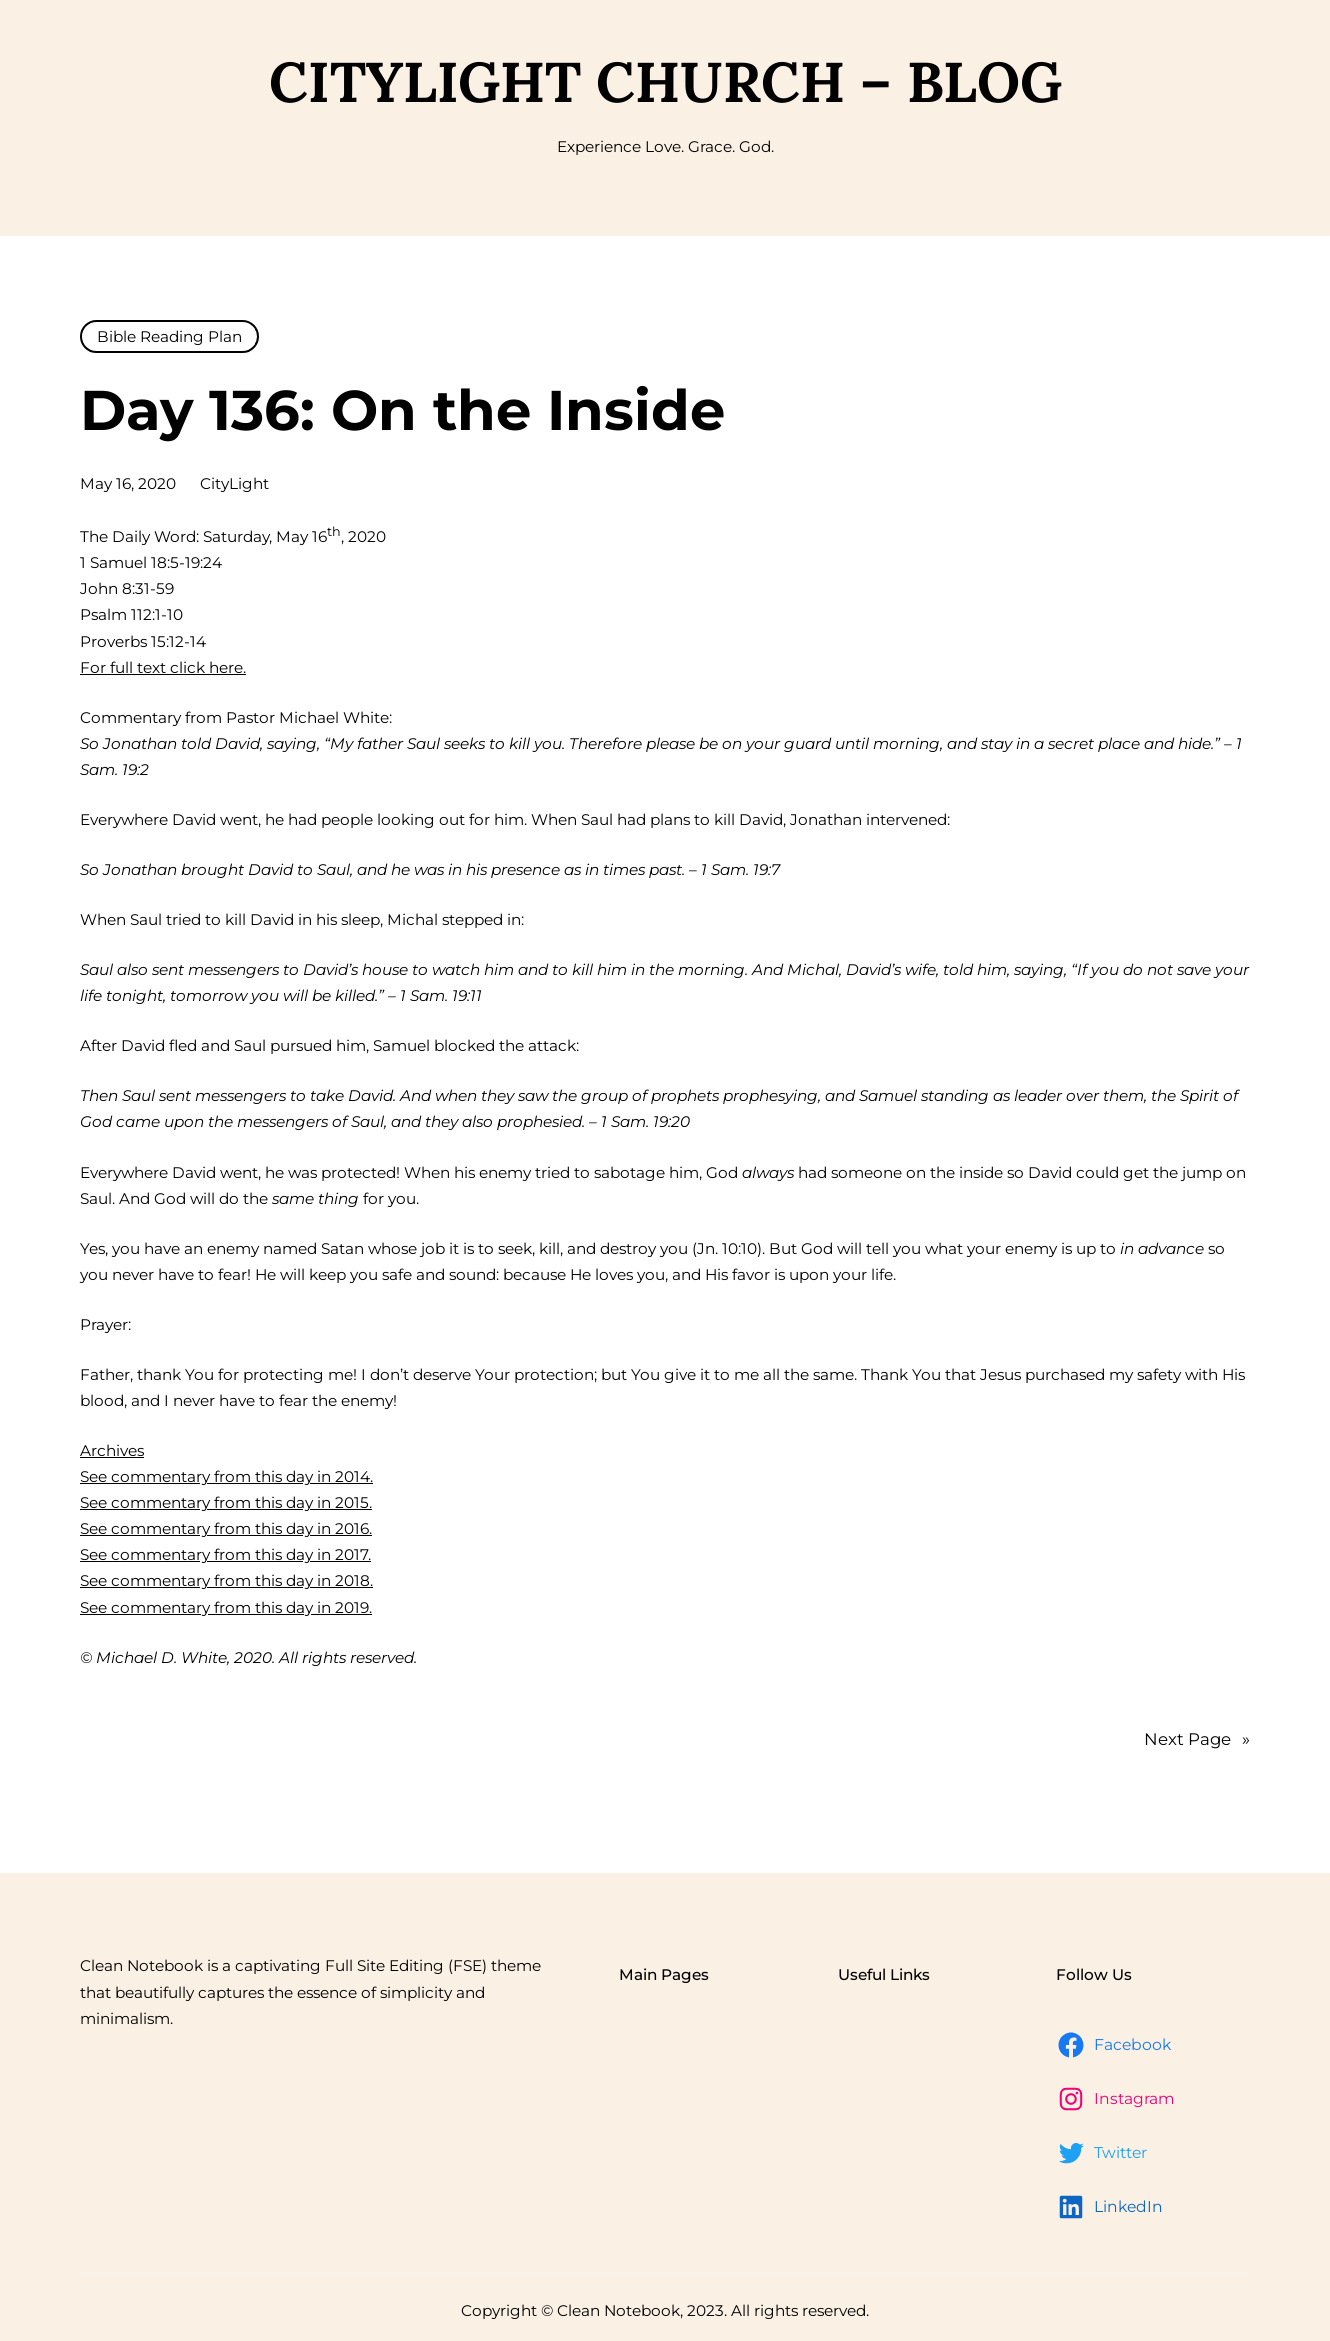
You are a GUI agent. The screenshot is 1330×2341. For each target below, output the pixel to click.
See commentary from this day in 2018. (226, 1580)
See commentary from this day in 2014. (226, 1476)
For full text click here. (163, 667)
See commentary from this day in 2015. (226, 1502)
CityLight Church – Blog (665, 81)
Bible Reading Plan (169, 336)
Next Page (1197, 1739)
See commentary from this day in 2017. (225, 1554)
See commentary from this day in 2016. (226, 1528)
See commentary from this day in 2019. (226, 1607)
